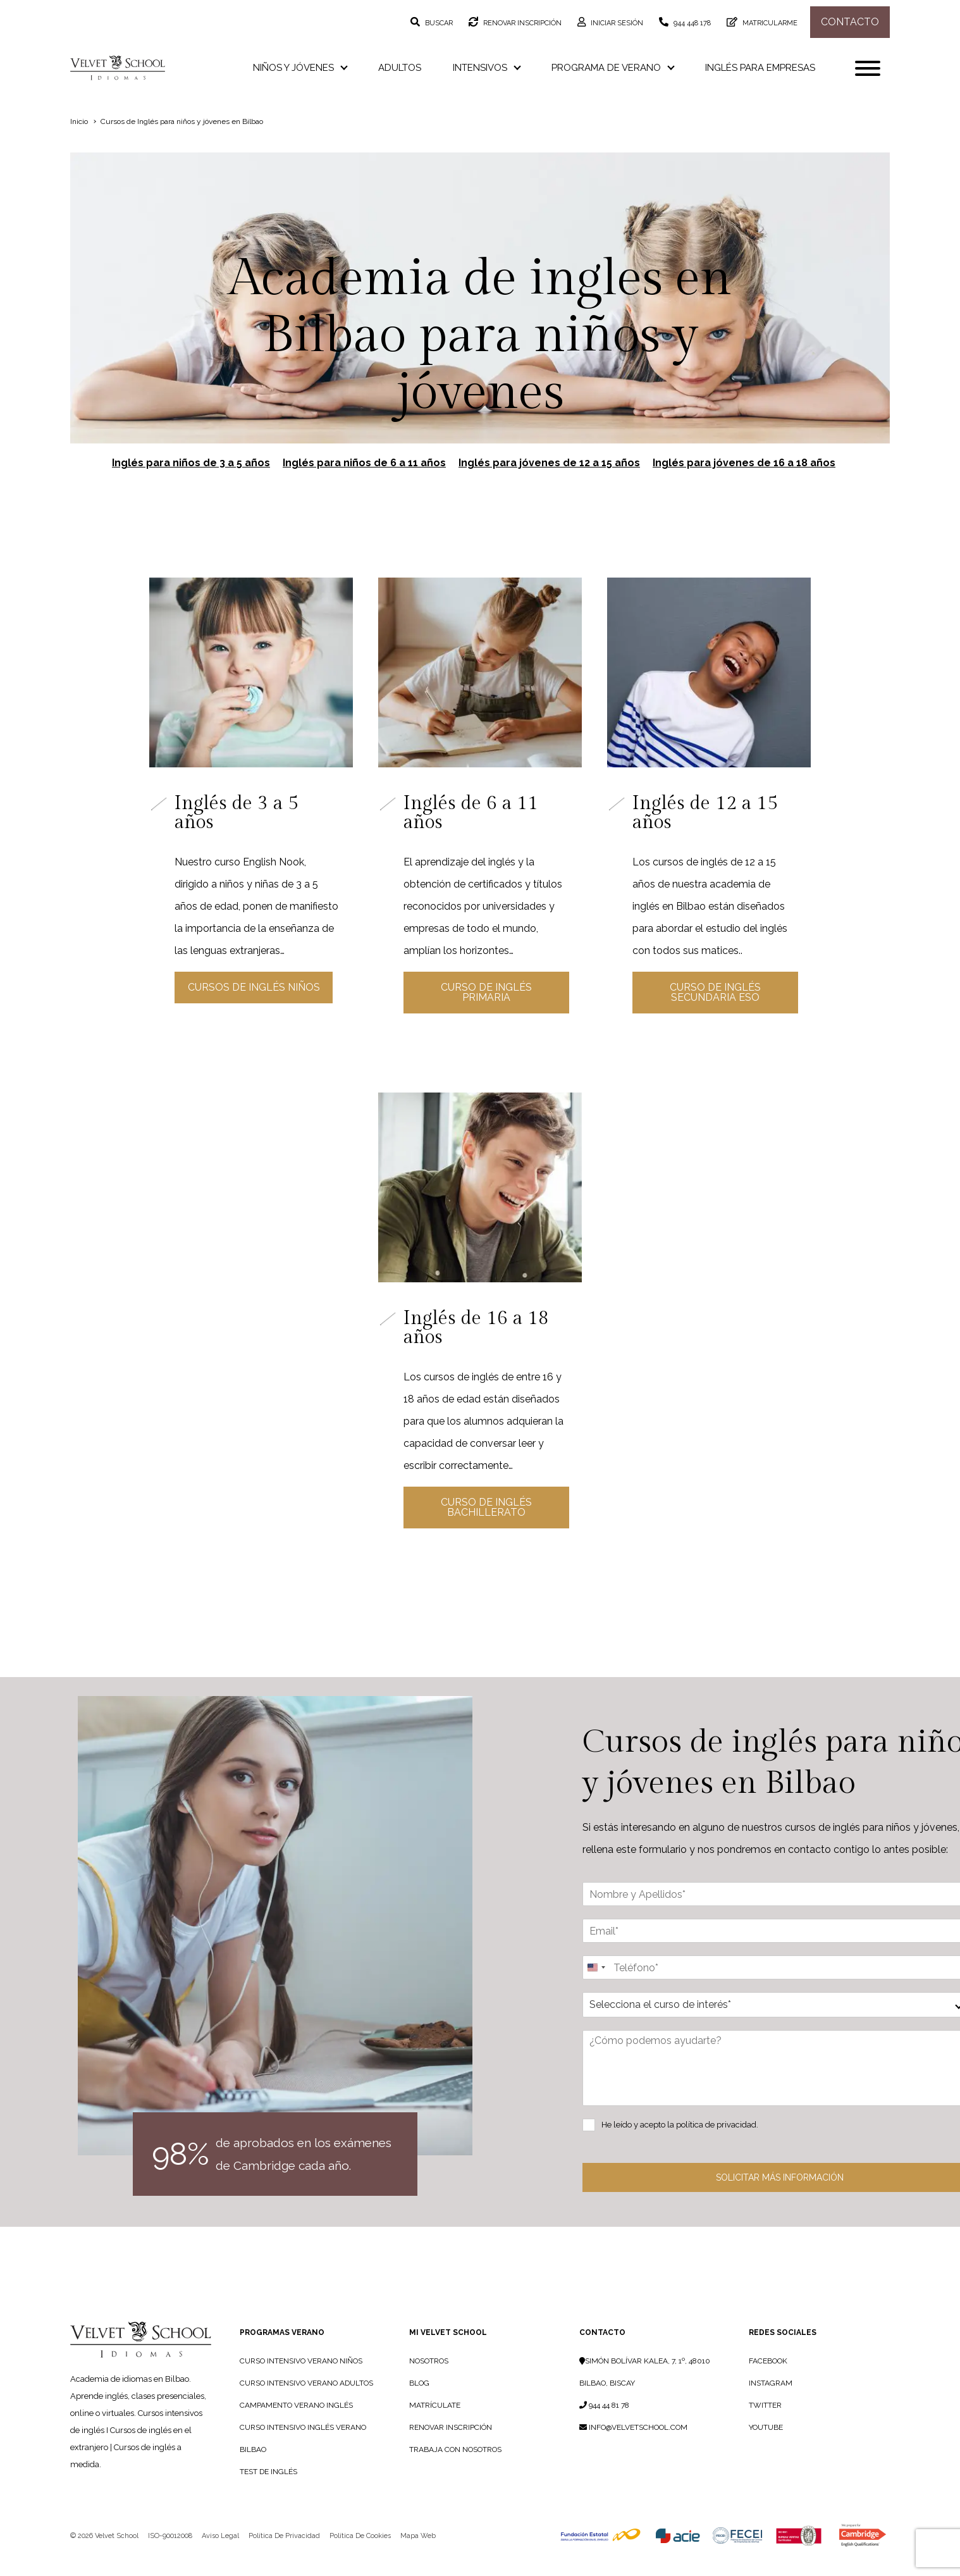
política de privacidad (716, 2147)
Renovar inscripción (521, 23)
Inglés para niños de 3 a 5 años (191, 463)
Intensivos (486, 67)
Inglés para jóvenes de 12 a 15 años (549, 463)
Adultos (399, 67)
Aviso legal (220, 2558)
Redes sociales (782, 2354)
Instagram (770, 2405)
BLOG (419, 2405)
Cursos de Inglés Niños (251, 1009)
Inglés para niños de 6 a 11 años (364, 463)
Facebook (768, 2383)
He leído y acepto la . (679, 2147)
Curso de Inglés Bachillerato (483, 1524)
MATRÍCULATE (434, 2427)
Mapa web (418, 2558)
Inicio (79, 121)
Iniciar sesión (616, 23)
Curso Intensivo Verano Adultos (306, 2405)
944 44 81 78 (604, 2427)
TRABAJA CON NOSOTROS (455, 2471)
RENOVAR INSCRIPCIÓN (450, 2449)
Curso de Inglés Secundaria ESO (712, 992)
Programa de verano (612, 67)
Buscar (438, 23)
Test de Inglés (268, 2493)
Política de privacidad (284, 2558)
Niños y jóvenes (300, 67)
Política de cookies (360, 2558)
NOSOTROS (428, 2383)
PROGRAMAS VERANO (282, 2354)
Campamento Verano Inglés (296, 2427)
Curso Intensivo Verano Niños (301, 2383)
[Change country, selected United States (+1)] (595, 1990)
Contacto (850, 22)
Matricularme (769, 23)
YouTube (766, 2449)
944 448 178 (691, 23)
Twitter (765, 2427)
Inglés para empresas (760, 67)
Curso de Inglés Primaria (483, 992)
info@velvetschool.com (633, 2449)
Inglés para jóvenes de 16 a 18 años (744, 463)
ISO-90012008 (170, 2558)
